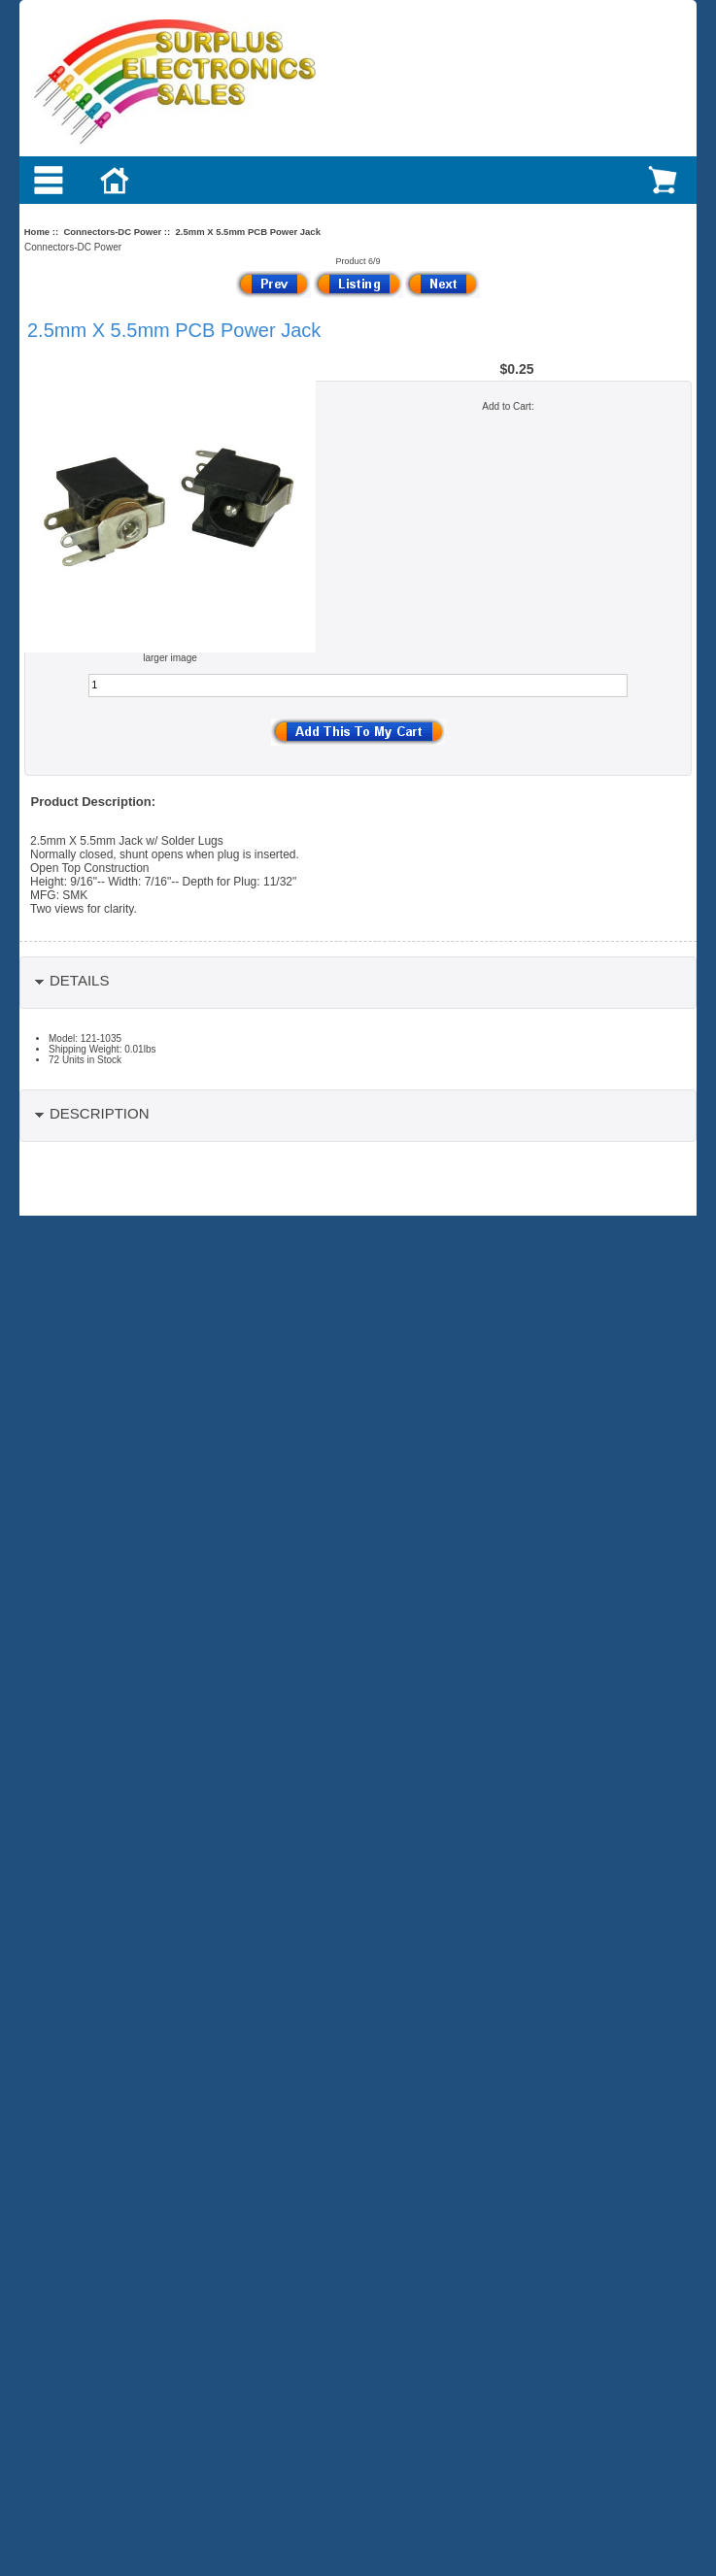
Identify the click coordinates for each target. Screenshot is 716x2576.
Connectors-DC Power (112, 231)
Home (37, 231)
